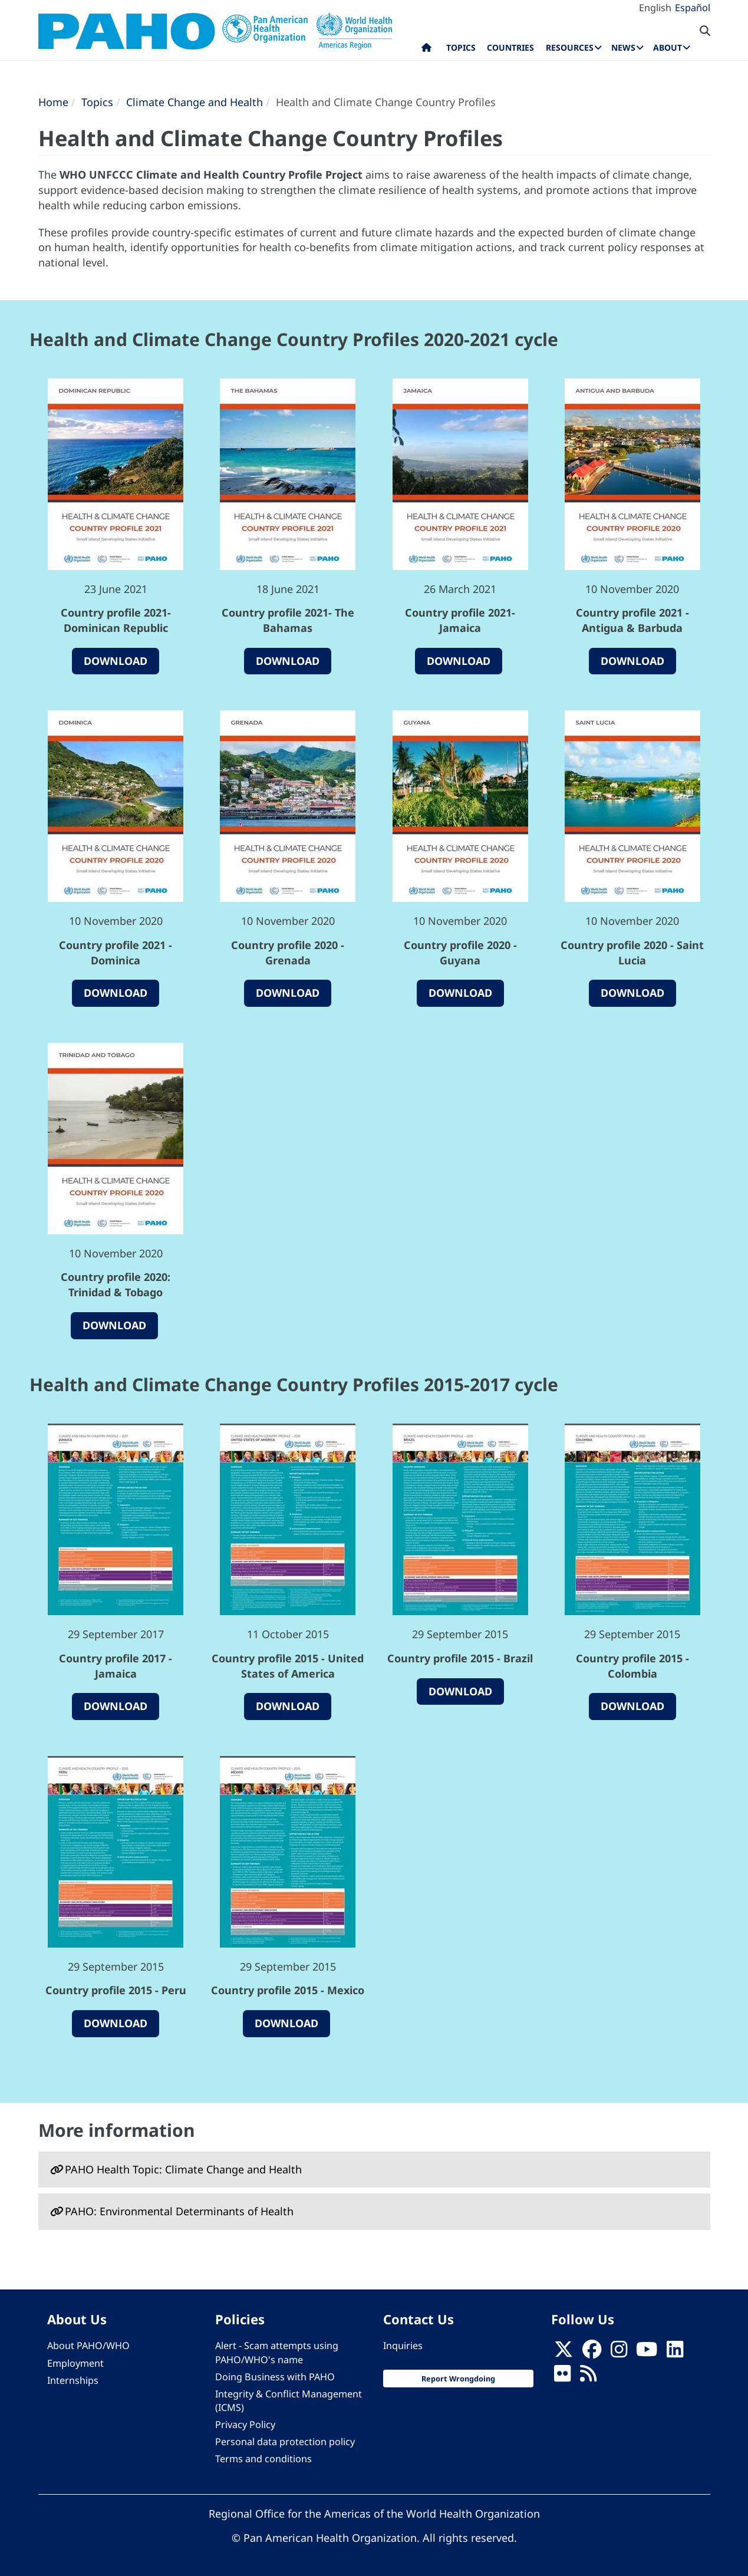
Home (53, 102)
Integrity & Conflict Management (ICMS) (288, 2400)
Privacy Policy (245, 2424)
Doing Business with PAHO (275, 2376)
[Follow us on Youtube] (646, 2352)
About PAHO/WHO (88, 2345)
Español (692, 7)
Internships (72, 2380)
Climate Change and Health (194, 102)
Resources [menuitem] (570, 47)
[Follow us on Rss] (588, 2376)
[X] (563, 2352)
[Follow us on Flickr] (562, 2376)
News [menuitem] (623, 47)
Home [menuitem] (426, 50)
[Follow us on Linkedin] (675, 2352)
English (655, 7)
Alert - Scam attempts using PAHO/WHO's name (276, 2352)
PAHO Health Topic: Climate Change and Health (183, 2169)
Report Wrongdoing (458, 2378)
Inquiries (403, 2345)
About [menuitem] (667, 47)
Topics (97, 102)
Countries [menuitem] (510, 47)
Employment (75, 2363)
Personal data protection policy (285, 2441)
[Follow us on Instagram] (619, 2352)
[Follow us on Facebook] (591, 2352)
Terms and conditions (263, 2458)
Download (115, 661)
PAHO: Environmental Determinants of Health (179, 2211)
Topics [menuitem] (461, 47)
